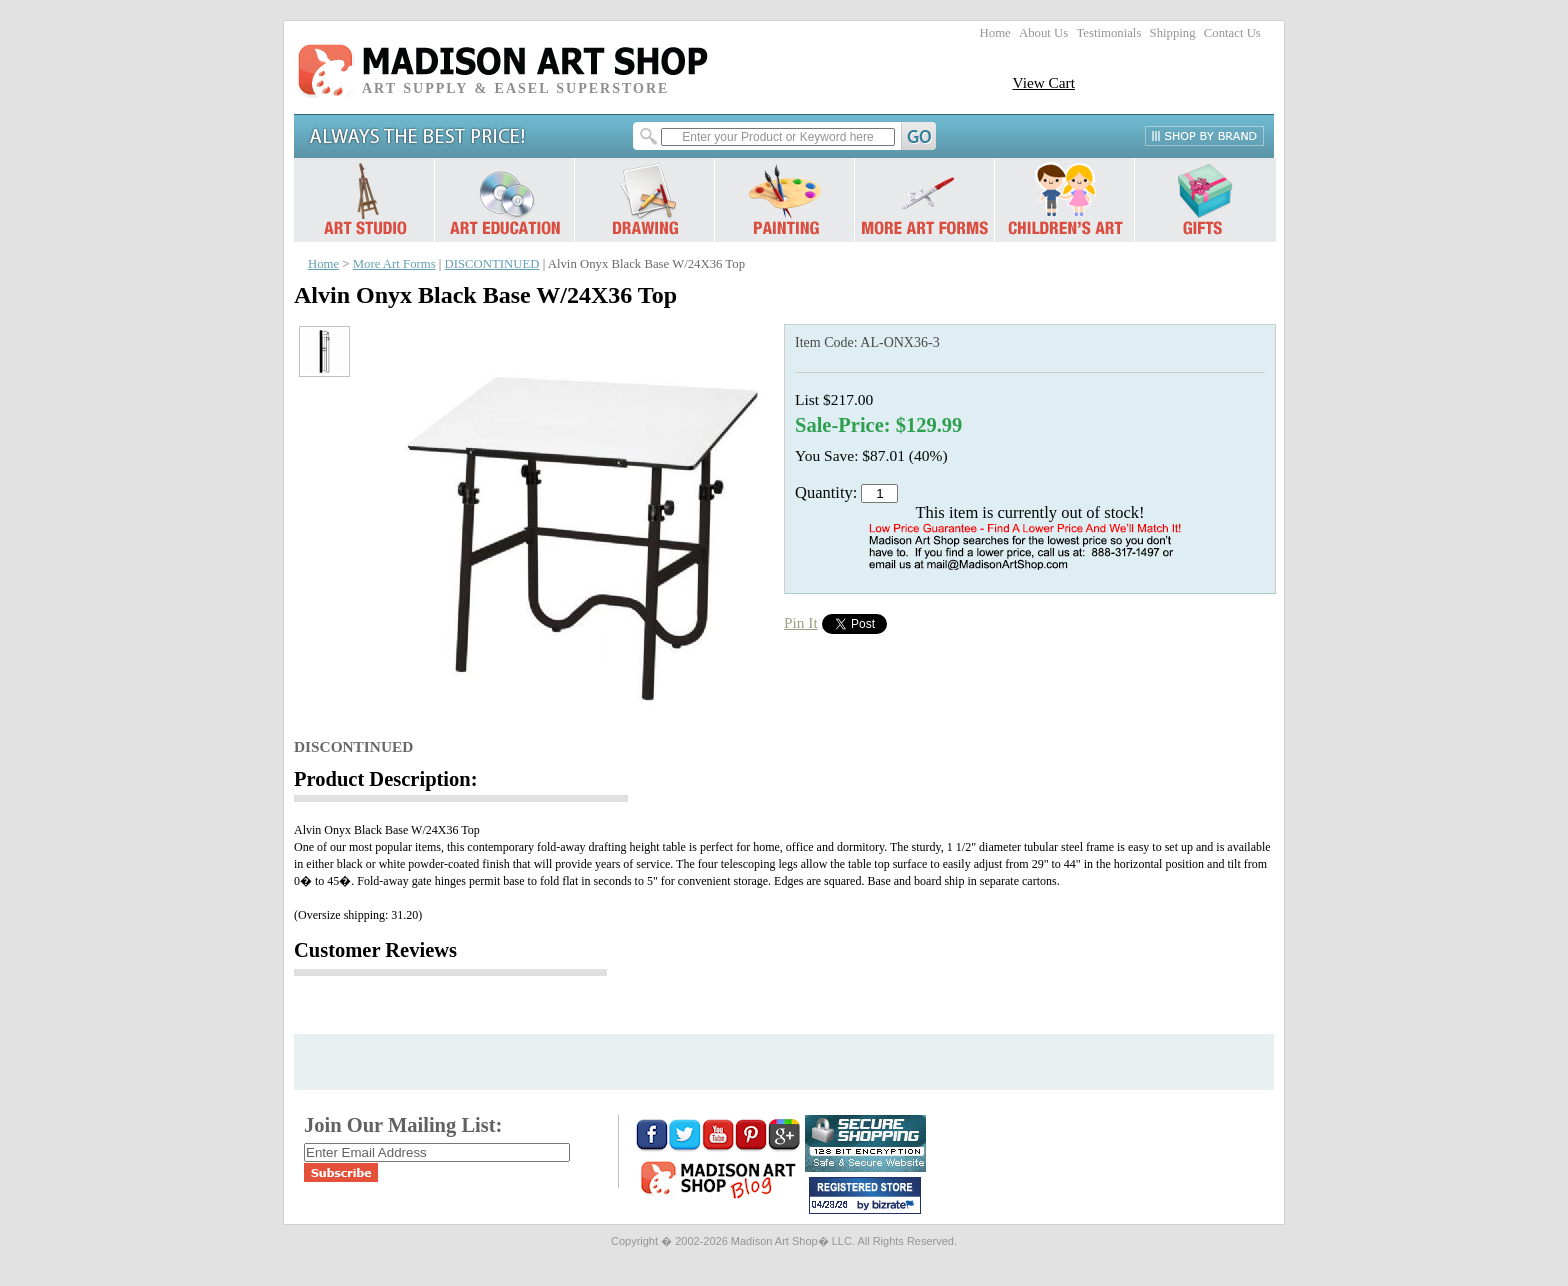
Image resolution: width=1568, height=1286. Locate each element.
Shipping (1173, 33)
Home (995, 33)
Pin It (801, 622)
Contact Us (1232, 33)
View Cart (1043, 82)
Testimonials (1108, 33)
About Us (1043, 33)
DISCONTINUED (492, 264)
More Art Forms (394, 264)
